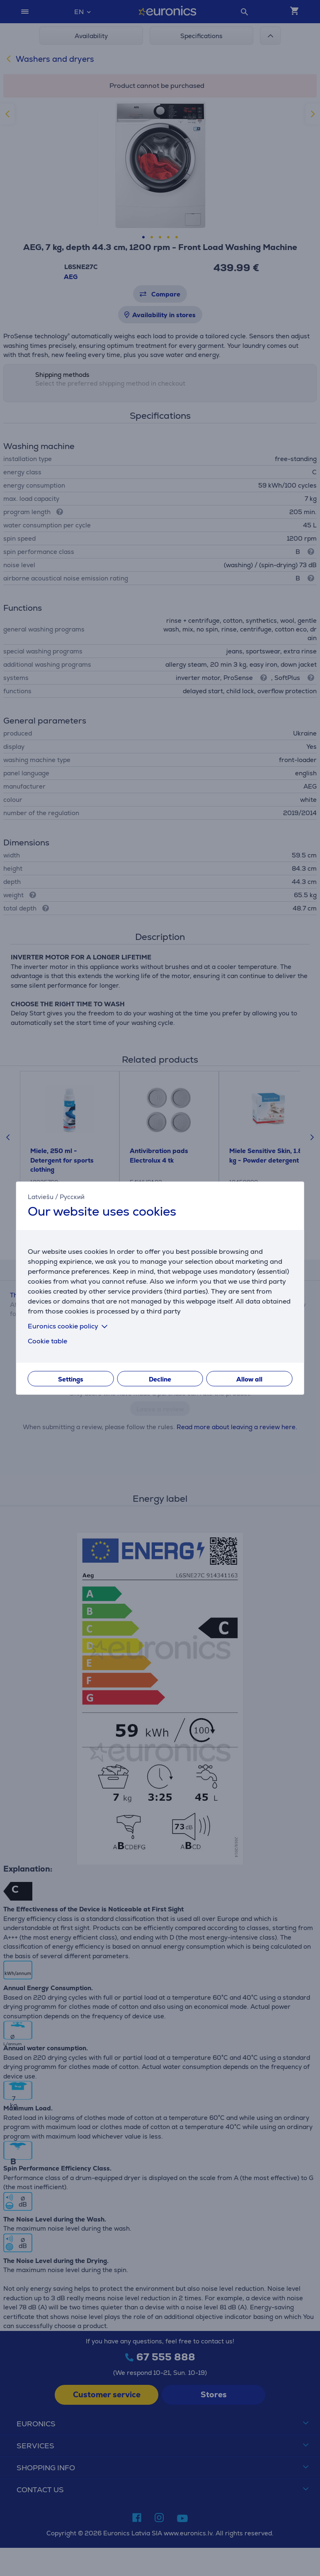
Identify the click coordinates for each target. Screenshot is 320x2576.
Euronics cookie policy (69, 1326)
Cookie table (47, 1341)
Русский (72, 1196)
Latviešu (40, 1196)
